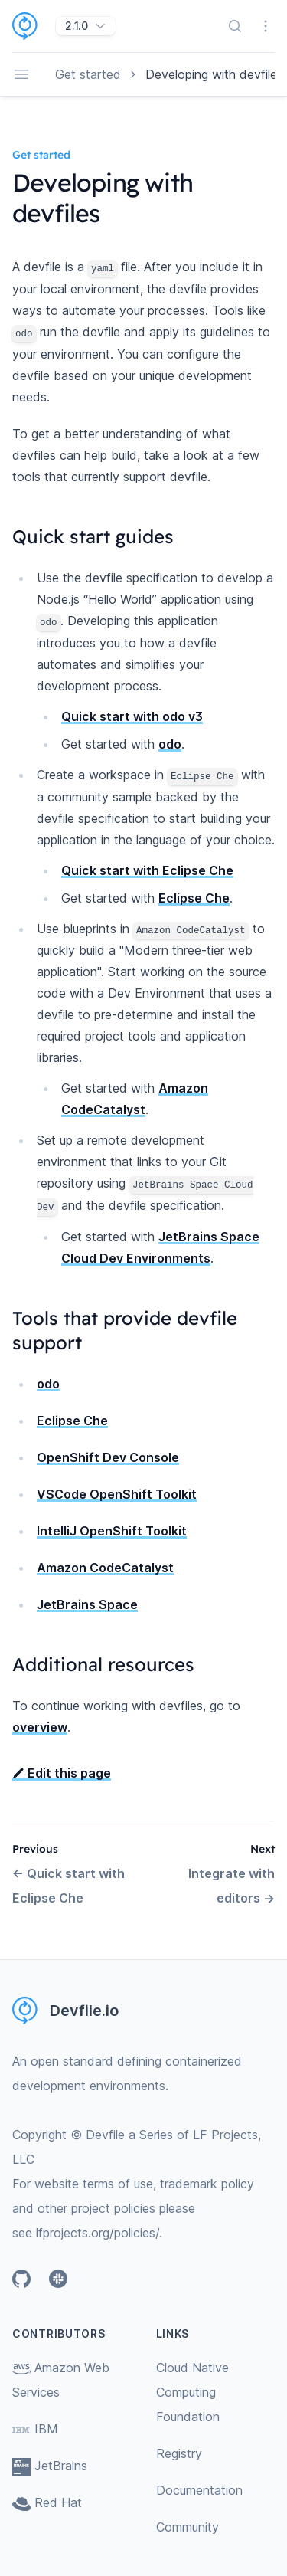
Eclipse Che (194, 898)
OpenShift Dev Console (108, 1457)
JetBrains (49, 2465)
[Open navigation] (21, 74)
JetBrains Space (87, 1604)
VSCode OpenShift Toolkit (117, 1494)
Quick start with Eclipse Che (147, 870)
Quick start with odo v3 (132, 716)
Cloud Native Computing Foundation (192, 2392)
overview (39, 1727)
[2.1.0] (86, 26)
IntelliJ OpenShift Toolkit (112, 1531)
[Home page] (34, 26)
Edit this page (61, 1773)
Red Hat (47, 2502)
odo (169, 744)
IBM (35, 2429)
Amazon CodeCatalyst (105, 1567)
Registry (179, 2453)
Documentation (199, 2490)
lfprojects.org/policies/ (97, 2232)
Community (187, 2527)
